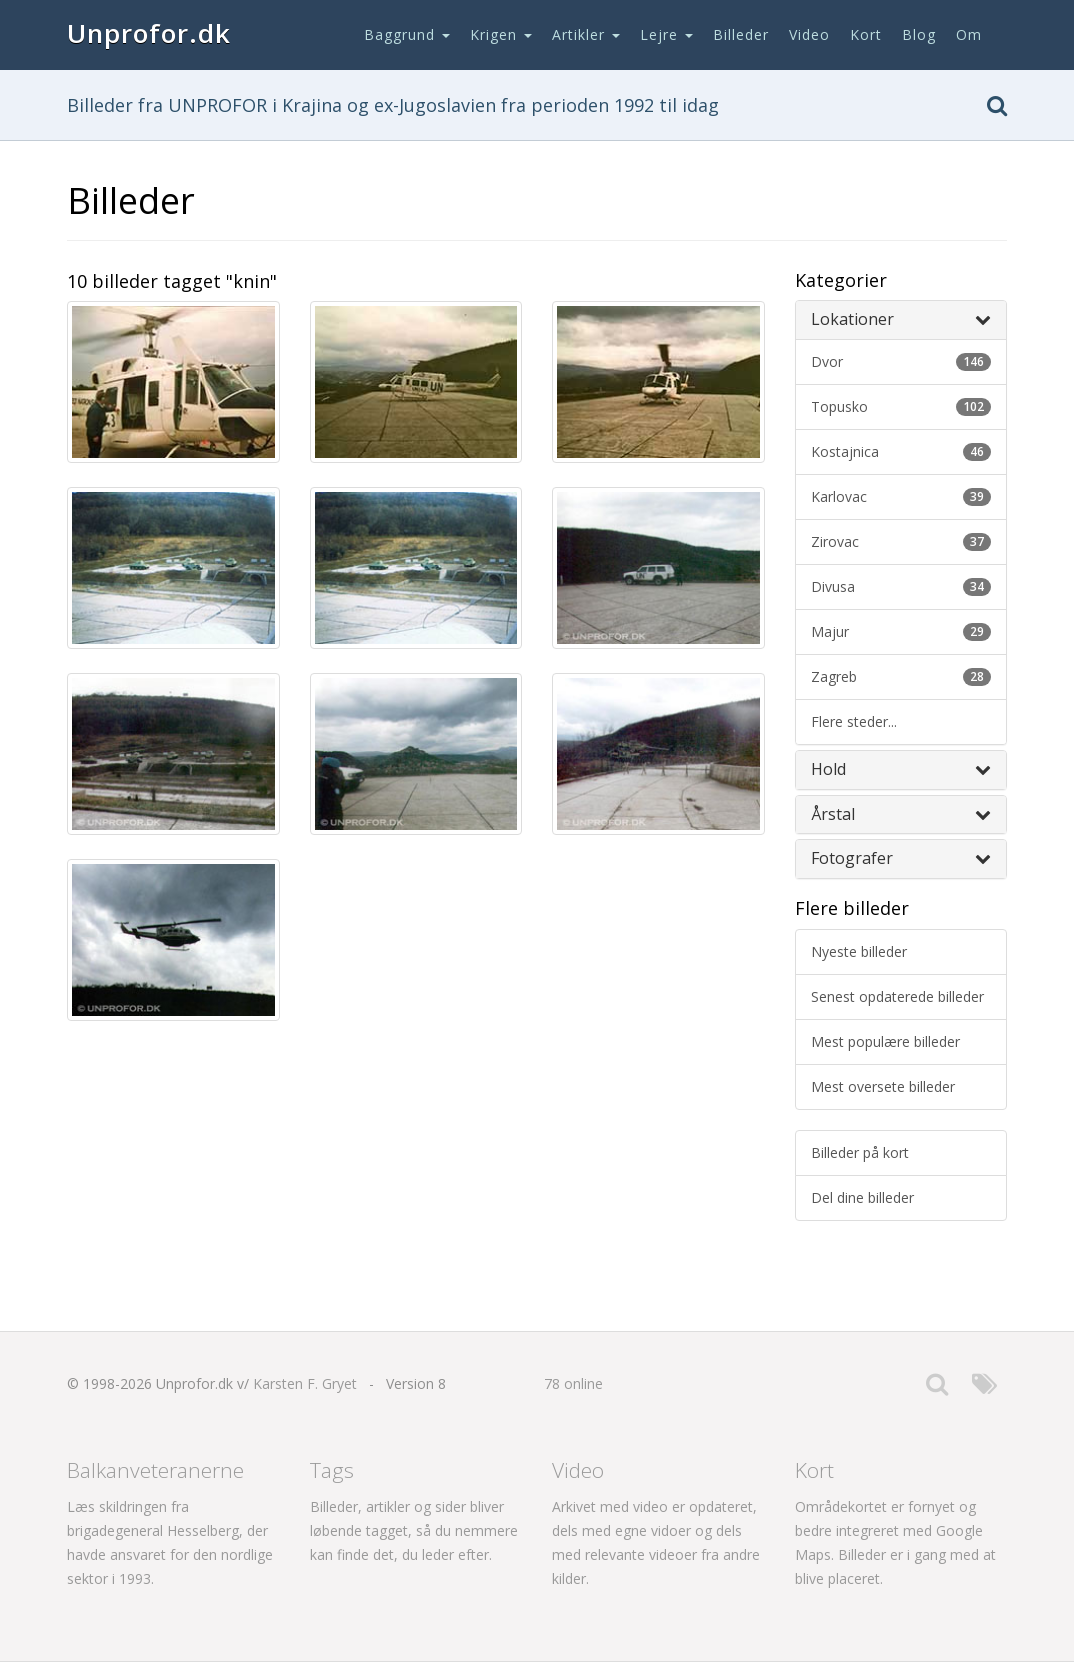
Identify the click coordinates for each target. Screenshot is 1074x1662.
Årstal (901, 814)
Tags (332, 1470)
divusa (901, 586)
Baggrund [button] (407, 34)
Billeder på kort (860, 1152)
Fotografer (901, 858)
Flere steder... (854, 721)
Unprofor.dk (149, 33)
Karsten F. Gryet (305, 1383)
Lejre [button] (666, 34)
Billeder (741, 34)
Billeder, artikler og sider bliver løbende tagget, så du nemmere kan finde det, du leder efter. (414, 1530)
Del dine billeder (862, 1197)
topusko (901, 406)
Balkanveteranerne (155, 1470)
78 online (573, 1383)
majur (901, 631)
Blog (919, 34)
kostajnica (901, 451)
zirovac (901, 541)
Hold (901, 769)
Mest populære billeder (885, 1041)
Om (969, 34)
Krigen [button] (501, 34)
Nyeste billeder (859, 951)
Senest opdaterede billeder (897, 996)
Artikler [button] (586, 34)
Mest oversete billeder (883, 1086)
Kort (866, 34)
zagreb (901, 676)
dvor (901, 361)
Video (809, 34)
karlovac (901, 496)
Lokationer (901, 319)
